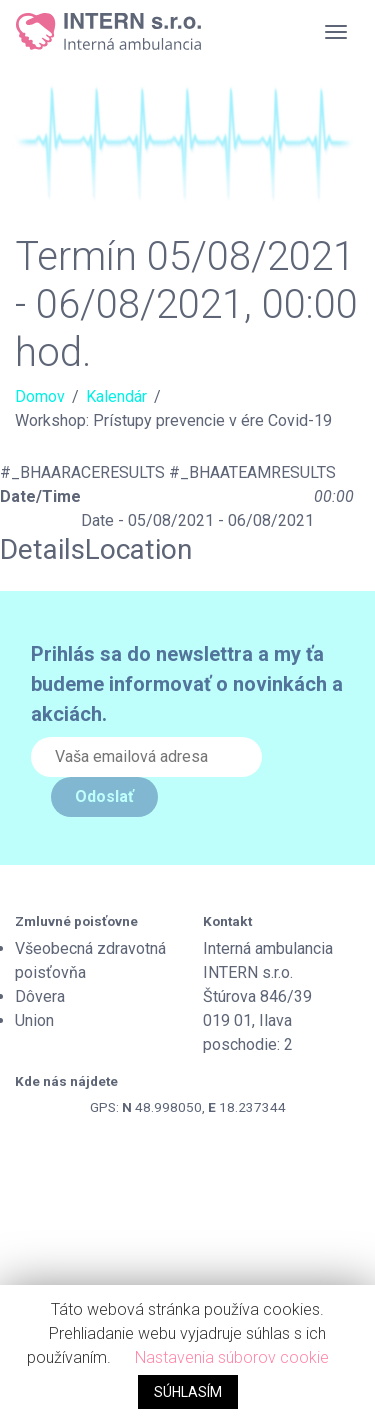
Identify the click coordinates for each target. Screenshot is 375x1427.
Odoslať (104, 796)
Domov (40, 396)
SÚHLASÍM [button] (188, 1392)
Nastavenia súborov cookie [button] (232, 1357)
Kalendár (116, 396)
